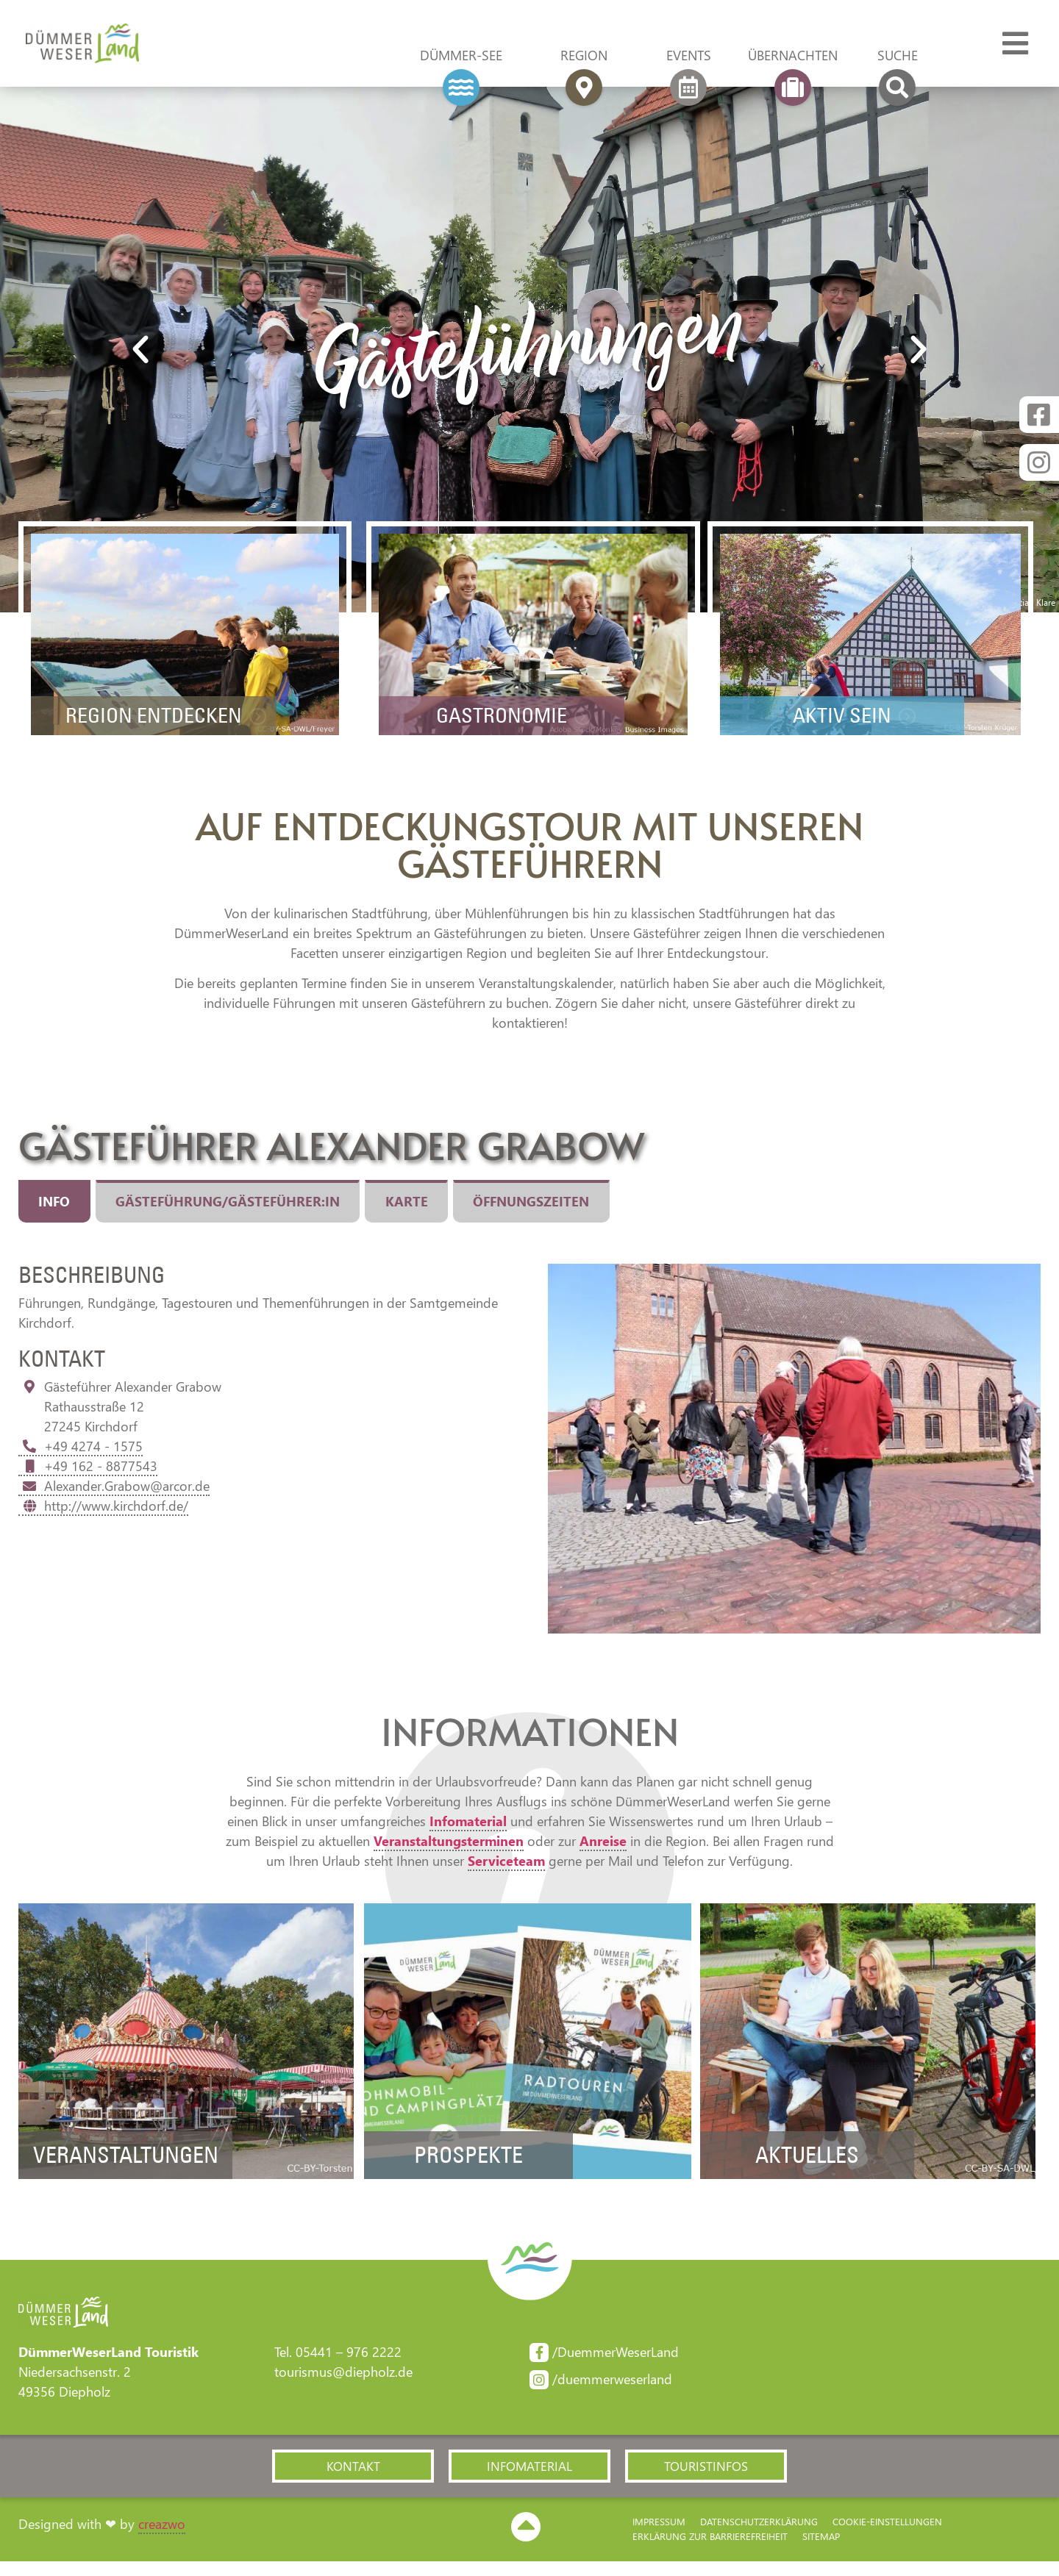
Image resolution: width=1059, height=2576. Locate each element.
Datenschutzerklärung (759, 2536)
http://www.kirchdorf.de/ (103, 1518)
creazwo (161, 2538)
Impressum (658, 2536)
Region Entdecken (146, 725)
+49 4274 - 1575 (80, 1458)
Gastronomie (493, 725)
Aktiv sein (834, 725)
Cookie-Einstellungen (887, 2536)
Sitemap (821, 2550)
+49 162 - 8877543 (87, 1478)
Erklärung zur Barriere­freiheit (710, 2550)
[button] (353, 2479)
